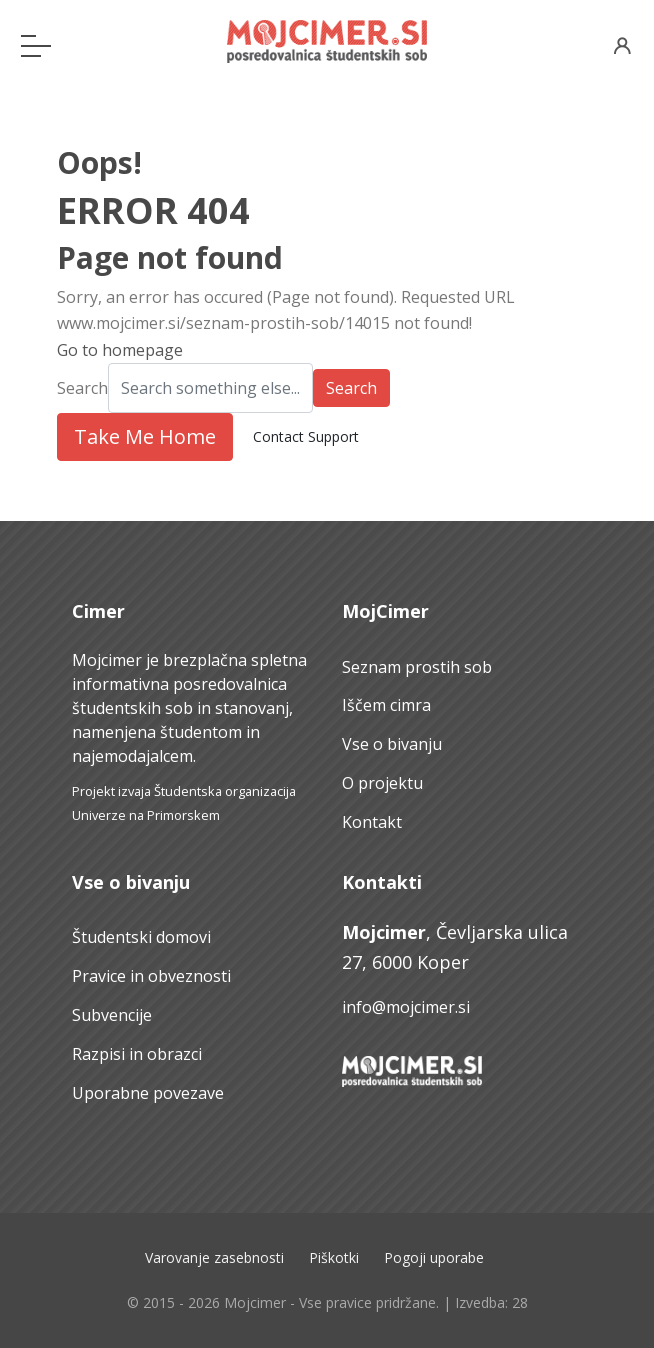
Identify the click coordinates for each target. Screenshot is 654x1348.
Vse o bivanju (392, 744)
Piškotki (334, 1257)
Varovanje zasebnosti (214, 1257)
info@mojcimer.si (406, 1007)
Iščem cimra (386, 705)
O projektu (382, 783)
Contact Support (306, 436)
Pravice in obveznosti (151, 976)
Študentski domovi (141, 937)
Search (82, 388)
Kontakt (372, 822)
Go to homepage (120, 350)
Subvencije (112, 1015)
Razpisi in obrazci (137, 1054)
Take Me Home (145, 436)
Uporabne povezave (148, 1093)
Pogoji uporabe (434, 1257)
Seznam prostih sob (417, 667)
